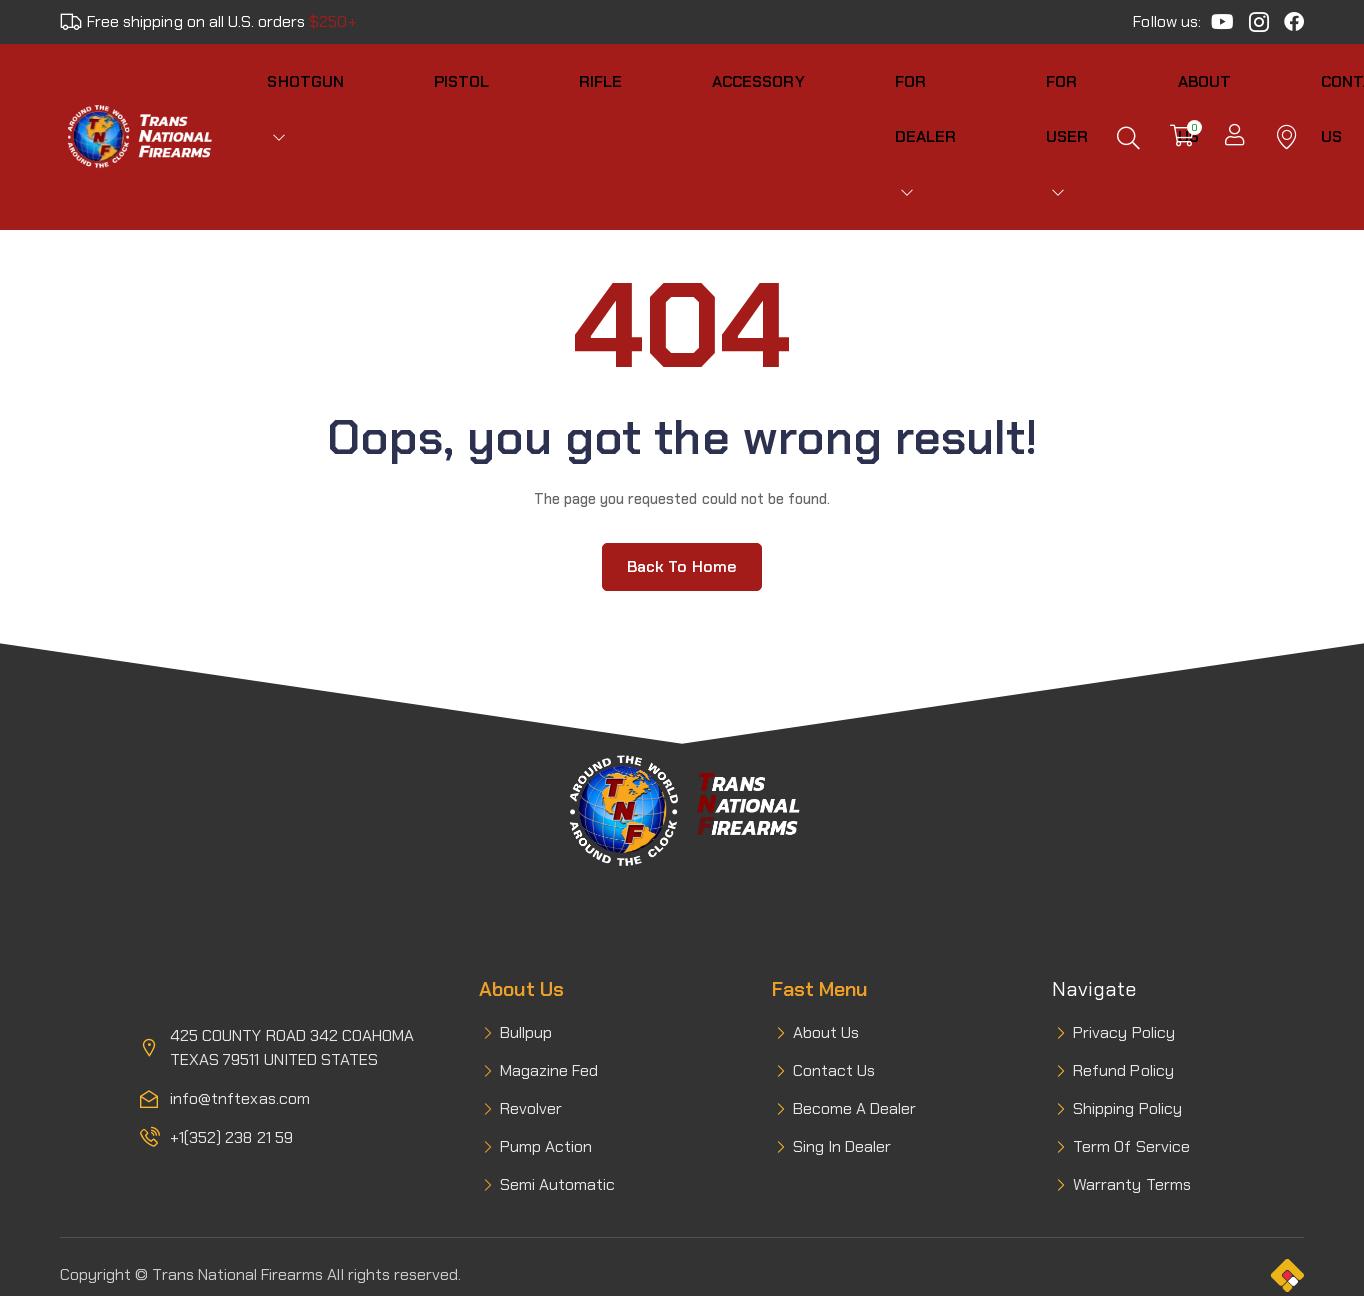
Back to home (682, 499)
